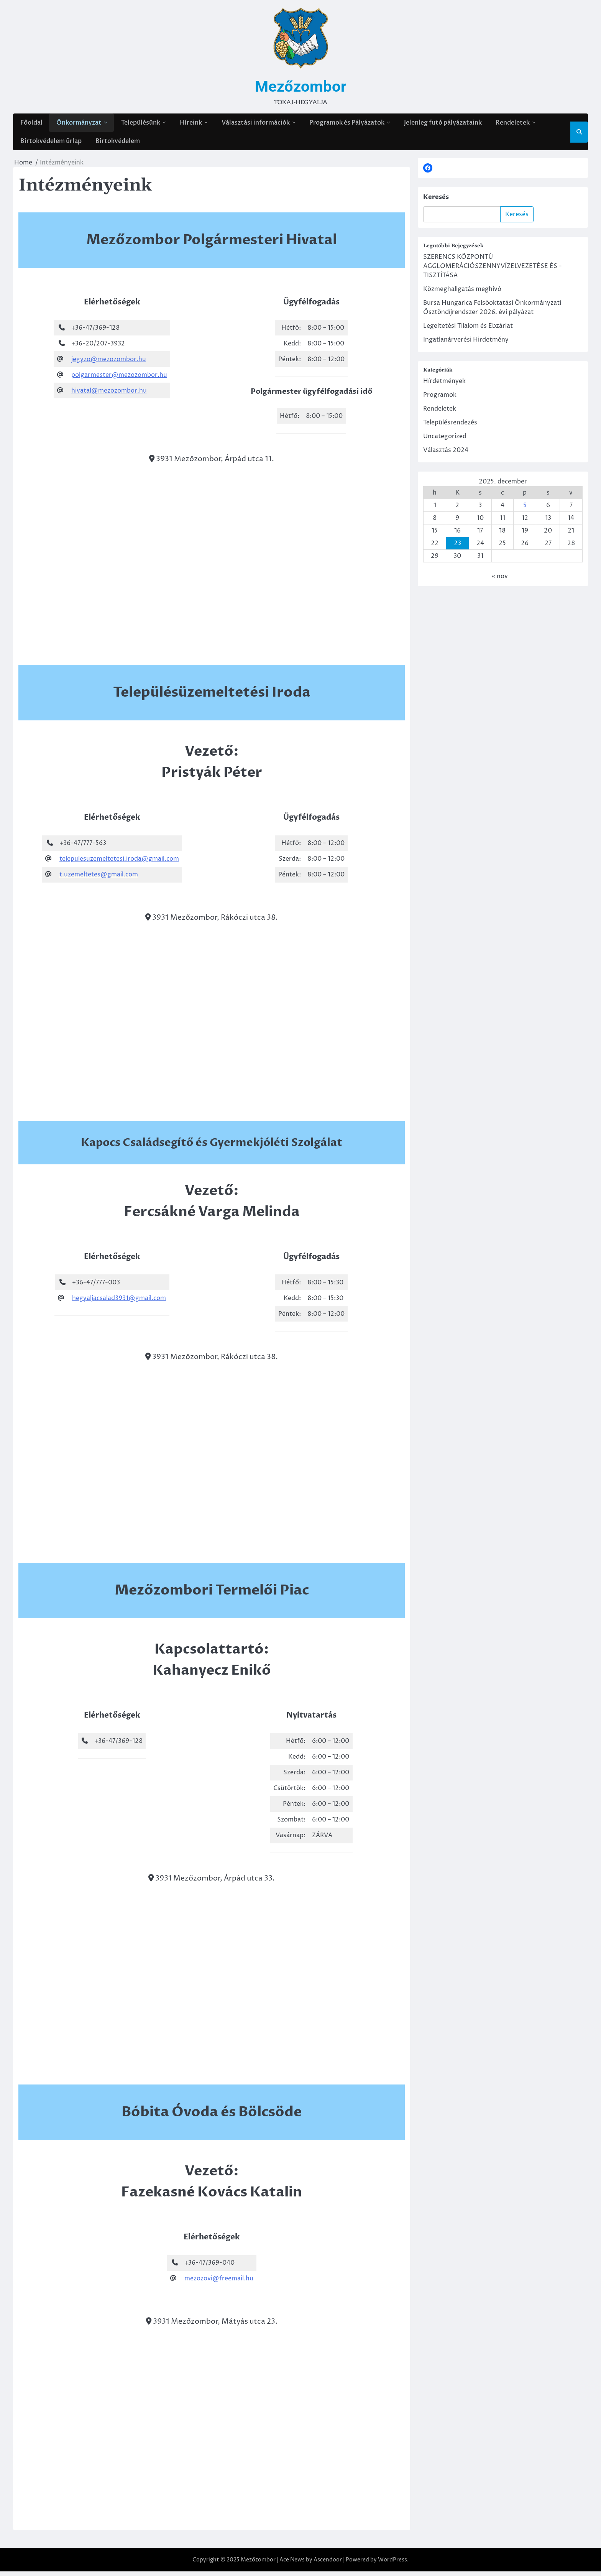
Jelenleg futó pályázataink (442, 124)
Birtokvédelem (117, 145)
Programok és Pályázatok (346, 124)
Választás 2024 (445, 454)
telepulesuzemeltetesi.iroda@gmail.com (119, 863)
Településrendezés (450, 426)
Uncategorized (444, 440)
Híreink (190, 124)
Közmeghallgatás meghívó (462, 293)
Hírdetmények (444, 385)
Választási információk (255, 124)
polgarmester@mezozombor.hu (119, 379)
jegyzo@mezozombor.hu (108, 363)
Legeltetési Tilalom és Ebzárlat (468, 330)
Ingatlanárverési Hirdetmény (466, 344)
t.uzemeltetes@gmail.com (98, 879)
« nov (500, 580)
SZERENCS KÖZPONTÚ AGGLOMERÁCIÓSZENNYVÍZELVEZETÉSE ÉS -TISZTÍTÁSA (492, 270)
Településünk (140, 124)
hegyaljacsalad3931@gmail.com (119, 1302)
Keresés (436, 201)
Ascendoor (328, 2564)
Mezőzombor (300, 87)
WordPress (392, 2564)
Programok (439, 399)
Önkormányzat (78, 124)
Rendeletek (512, 124)
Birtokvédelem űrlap (50, 145)
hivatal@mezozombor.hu (109, 395)
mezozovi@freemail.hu (218, 2282)
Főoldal (31, 124)
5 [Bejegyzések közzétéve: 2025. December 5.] (525, 509)
